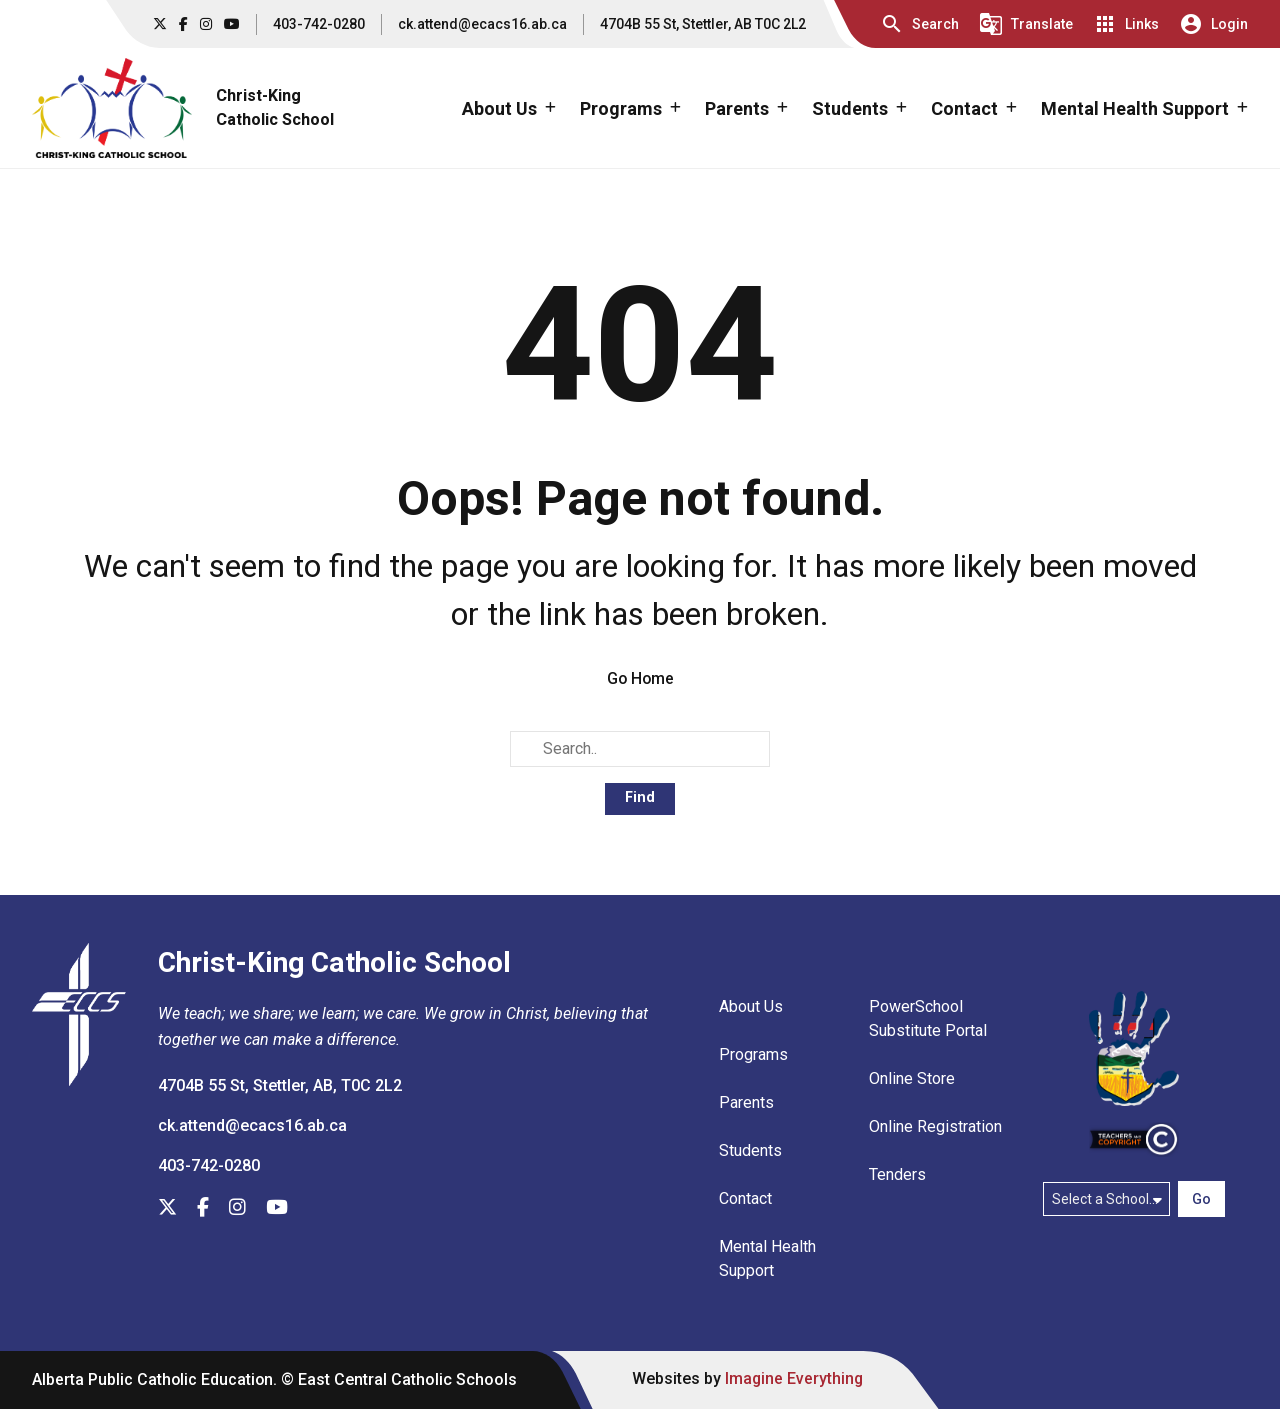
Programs (753, 1055)
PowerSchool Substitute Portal (928, 1019)
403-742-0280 (319, 24)
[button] (919, 24)
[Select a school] (1106, 1199)
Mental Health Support (767, 1259)
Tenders (897, 1175)
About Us (751, 1007)
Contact (745, 1199)
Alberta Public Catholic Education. (155, 1380)
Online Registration (935, 1127)
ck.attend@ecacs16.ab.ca (482, 24)
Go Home (640, 678)
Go (1201, 1199)
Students (750, 1151)
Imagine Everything (797, 1379)
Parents (746, 1103)
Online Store (912, 1079)
